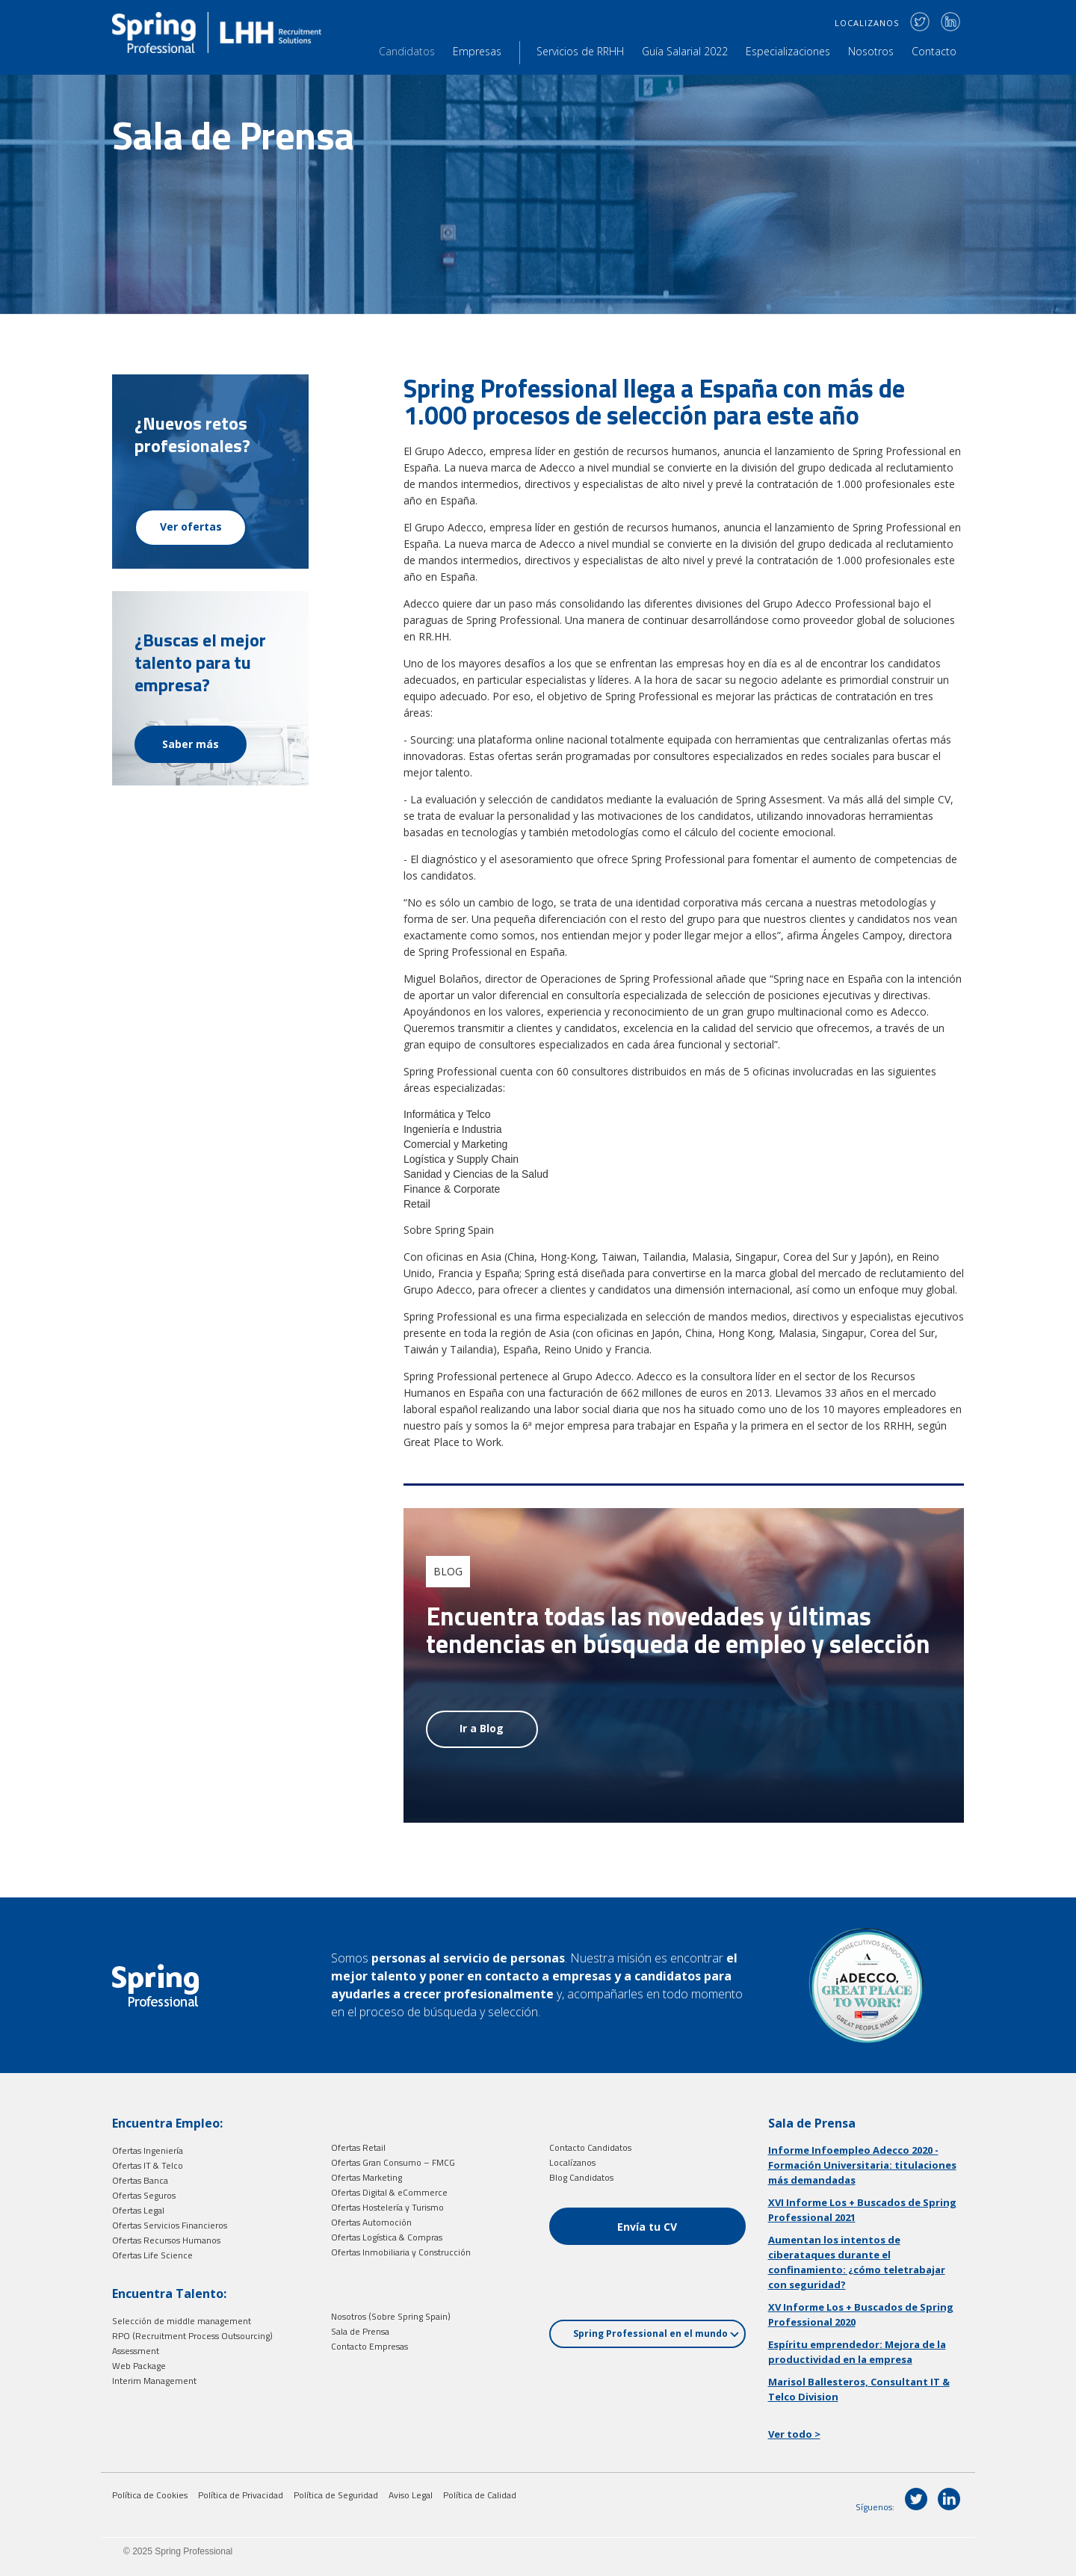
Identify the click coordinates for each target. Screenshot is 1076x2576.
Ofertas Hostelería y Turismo (387, 2207)
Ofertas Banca (140, 2180)
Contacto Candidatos (590, 2147)
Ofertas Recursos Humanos (166, 2240)
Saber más (190, 744)
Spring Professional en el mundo (656, 2333)
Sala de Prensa (360, 2331)
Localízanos (572, 2162)
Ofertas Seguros (144, 2195)
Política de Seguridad (336, 2495)
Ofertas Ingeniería (147, 2150)
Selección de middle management (181, 2321)
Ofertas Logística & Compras (386, 2237)
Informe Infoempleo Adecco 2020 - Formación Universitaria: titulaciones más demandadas (862, 2165)
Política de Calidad (479, 2495)
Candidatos (407, 51)
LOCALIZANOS (867, 22)
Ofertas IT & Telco (147, 2165)
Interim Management (154, 2380)
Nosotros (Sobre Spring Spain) (391, 2316)
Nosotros (871, 51)
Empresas (477, 51)
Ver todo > (794, 2434)
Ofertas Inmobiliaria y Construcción (401, 2252)
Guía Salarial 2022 (685, 51)
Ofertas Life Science (152, 2255)
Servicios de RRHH (580, 51)
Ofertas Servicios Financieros (169, 2225)
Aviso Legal (411, 2495)
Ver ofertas (191, 526)
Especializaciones (788, 51)
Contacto (934, 51)
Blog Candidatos (581, 2177)
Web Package (139, 2366)
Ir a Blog (482, 1728)
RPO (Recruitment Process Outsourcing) (192, 2336)
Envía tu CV (647, 2227)
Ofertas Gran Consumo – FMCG (393, 2162)
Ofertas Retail (358, 2147)
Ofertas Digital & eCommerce (389, 2192)
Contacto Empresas (369, 2346)
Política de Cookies (150, 2495)
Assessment (135, 2351)
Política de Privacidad (240, 2495)
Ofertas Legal (138, 2210)
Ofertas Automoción (371, 2222)
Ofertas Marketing (366, 2177)
